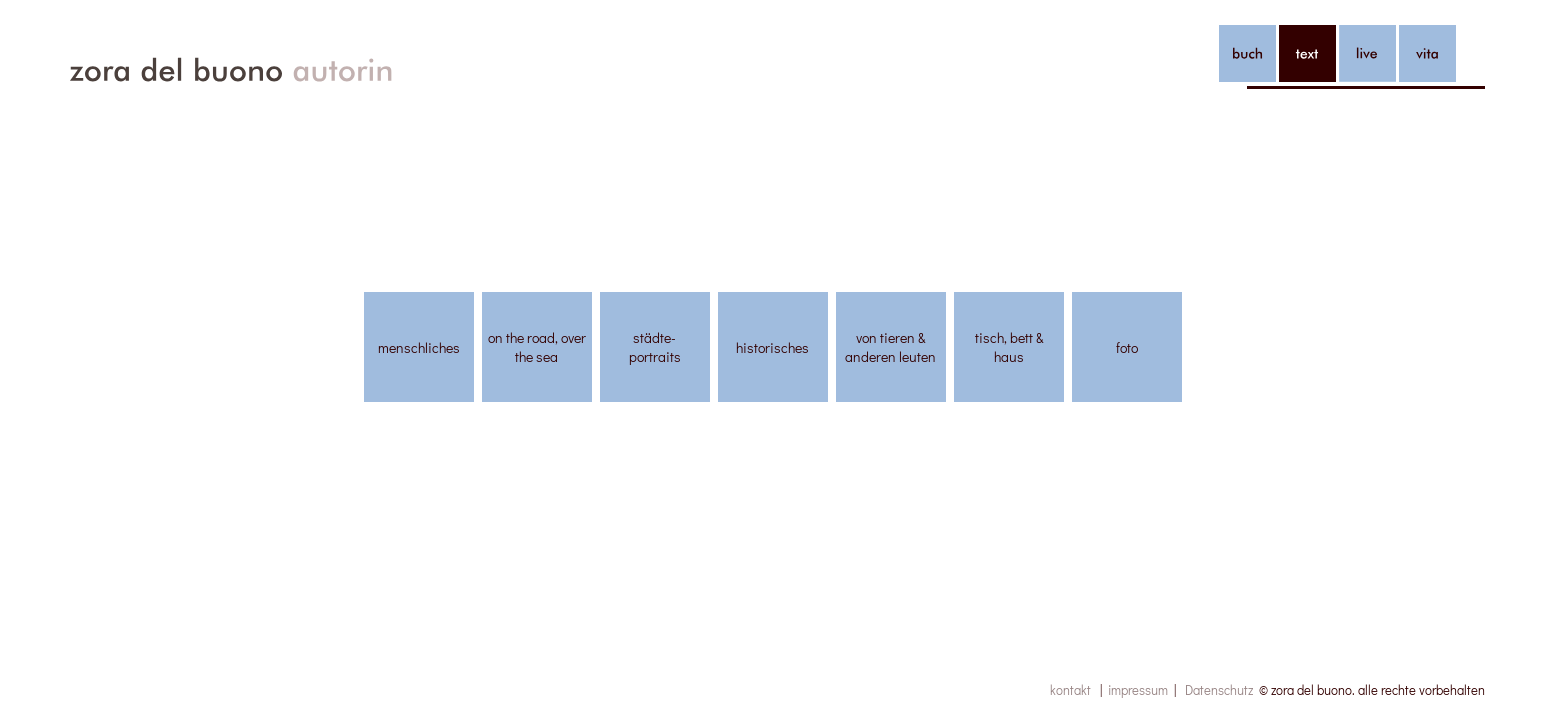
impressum (1138, 689)
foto (1127, 347)
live (1367, 53)
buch (1247, 53)
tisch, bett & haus (1009, 347)
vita (1427, 53)
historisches (772, 347)
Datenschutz (1219, 689)
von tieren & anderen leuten (890, 347)
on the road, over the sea (537, 347)
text (1307, 53)
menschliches (419, 347)
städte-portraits (655, 347)
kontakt (1070, 689)
